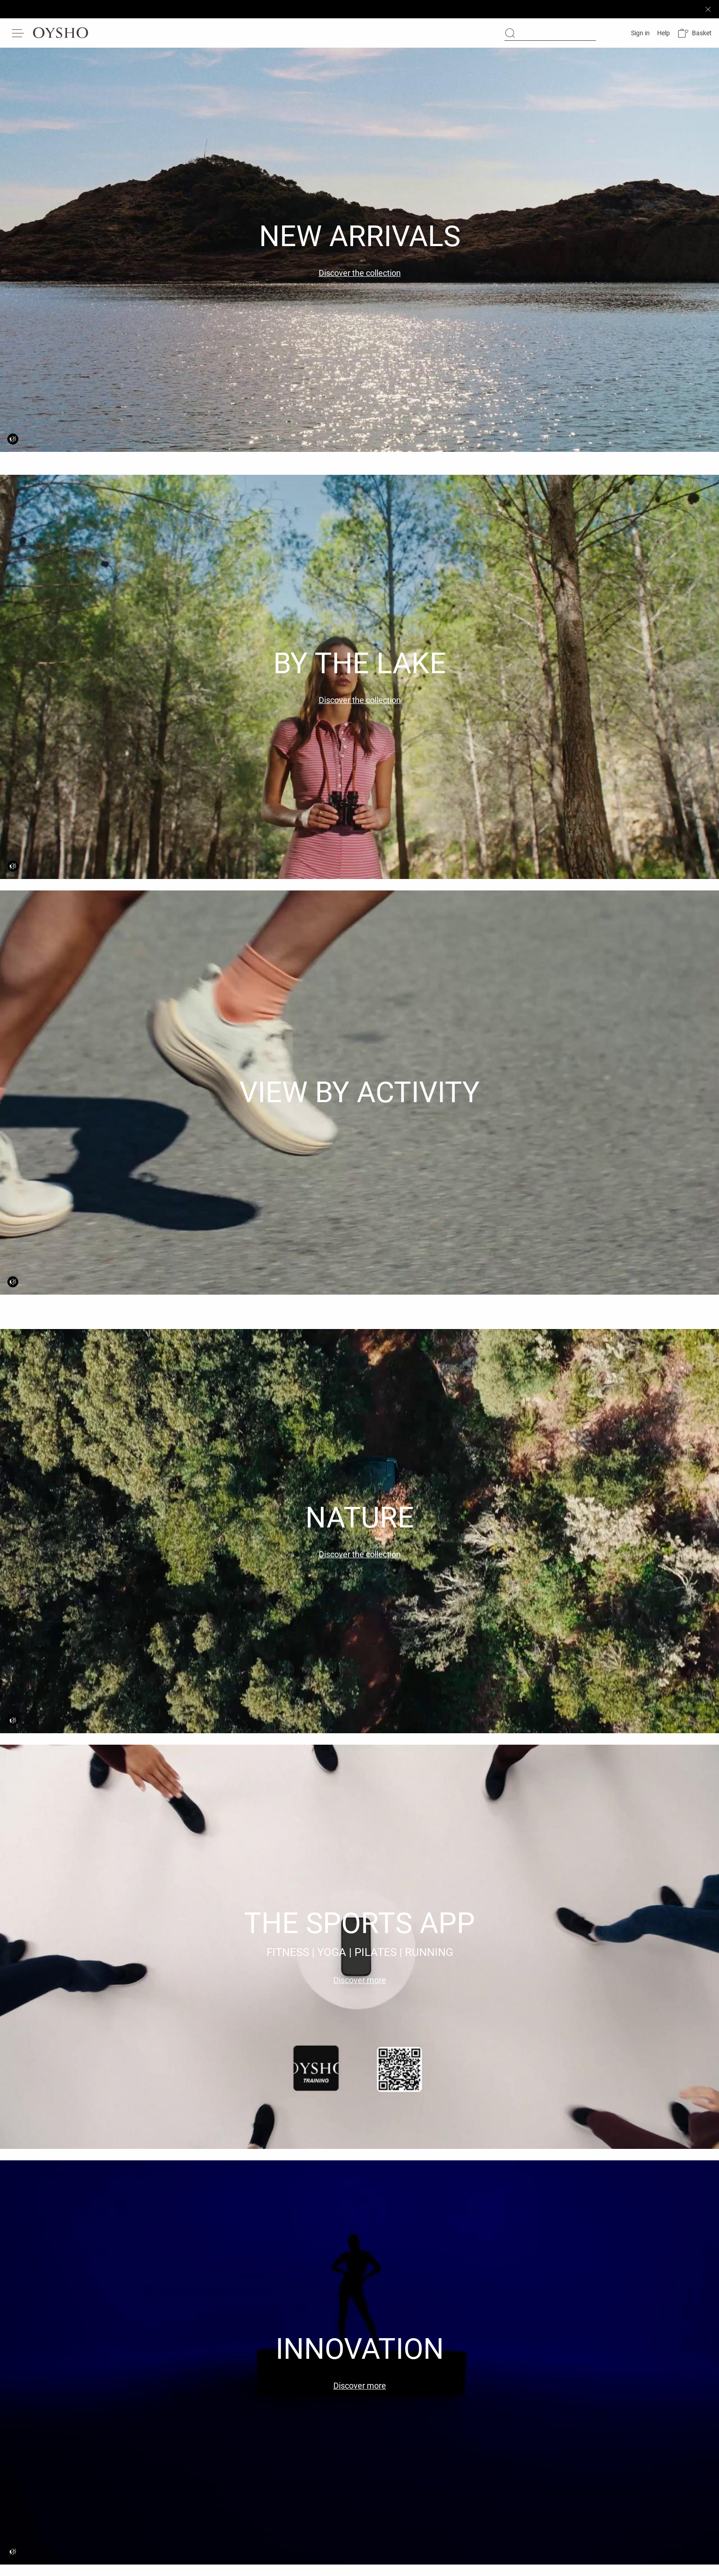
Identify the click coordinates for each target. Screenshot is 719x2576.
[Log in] (639, 33)
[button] (694, 33)
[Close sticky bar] (708, 9)
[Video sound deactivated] (12, 439)
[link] (694, 32)
